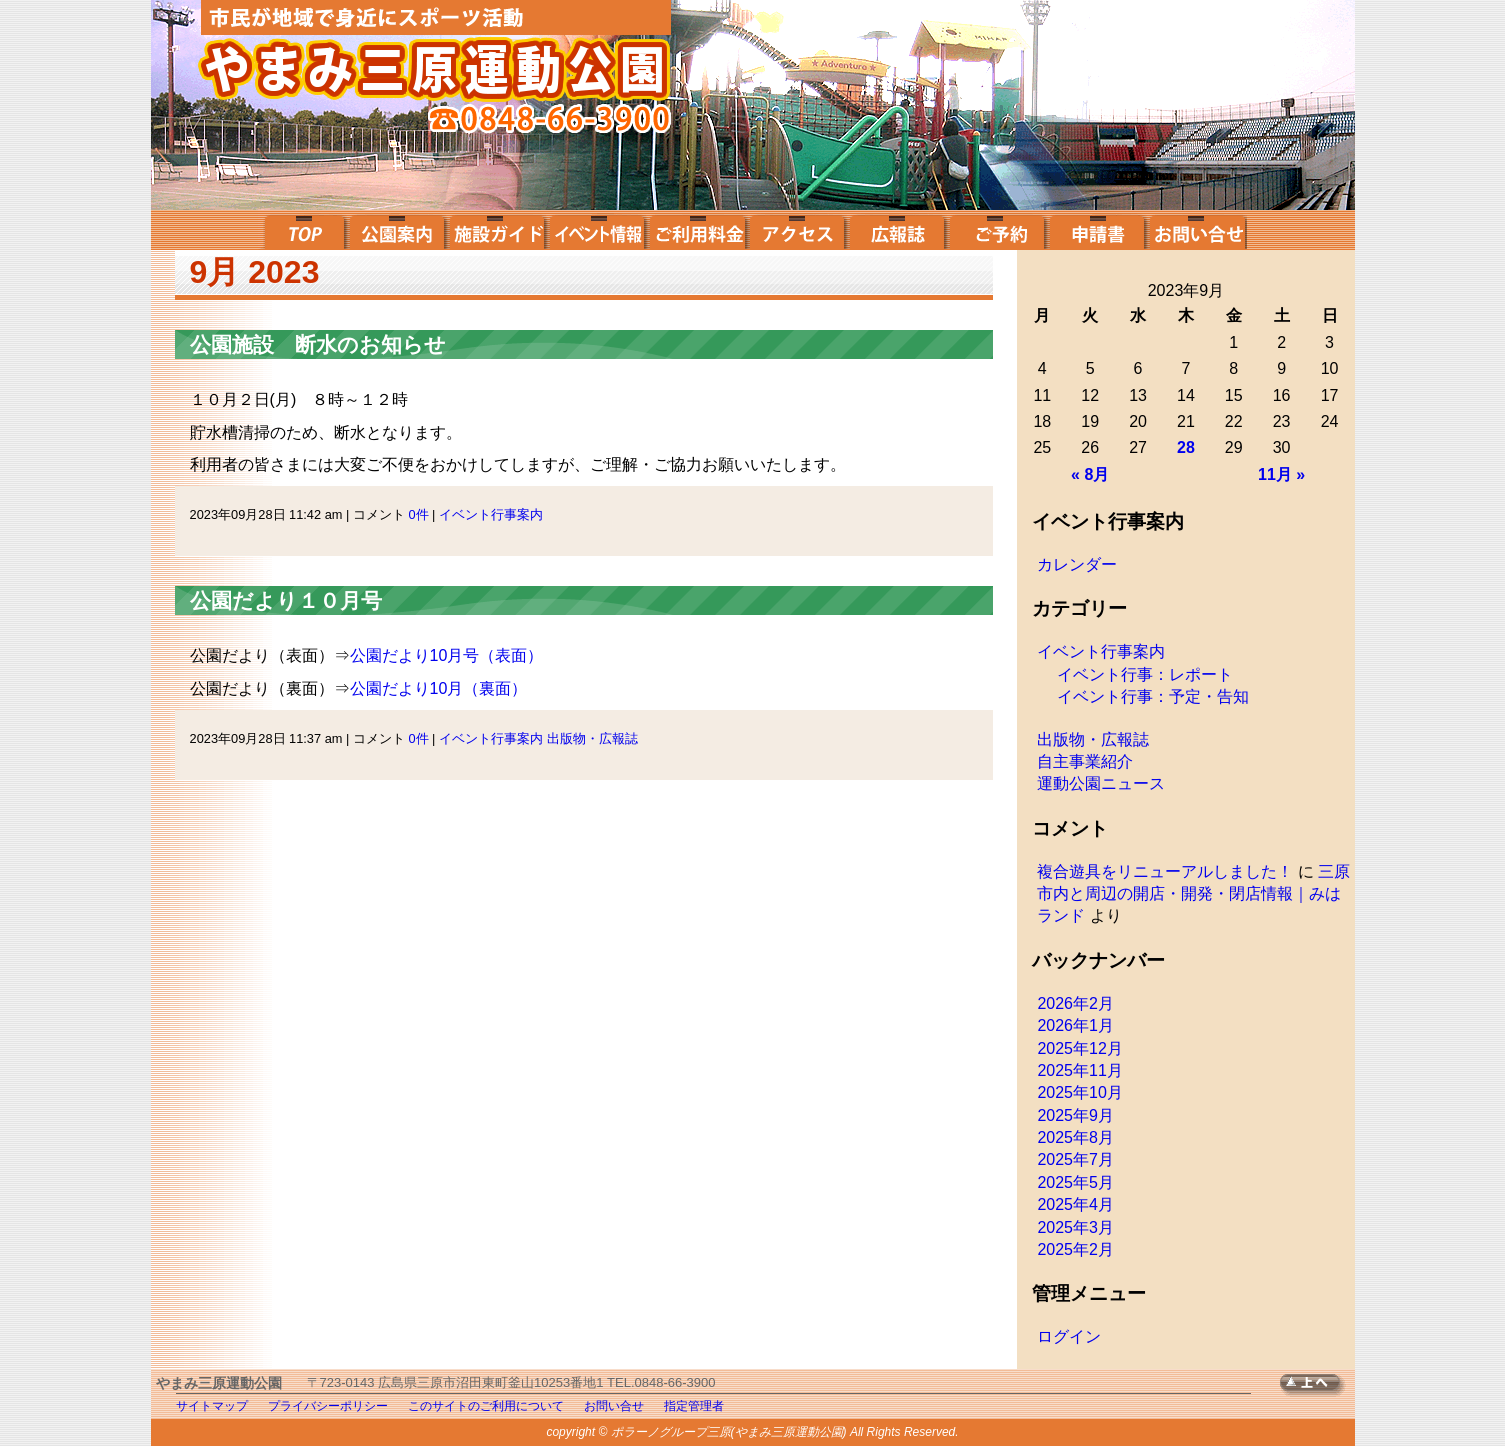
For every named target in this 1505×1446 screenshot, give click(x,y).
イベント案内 (597, 230)
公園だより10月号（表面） (447, 655)
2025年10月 (1079, 1092)
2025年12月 (1079, 1048)
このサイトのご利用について (486, 1406)
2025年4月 (1075, 1204)
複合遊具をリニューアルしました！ (1165, 871)
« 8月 (1090, 474)
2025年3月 (1075, 1227)
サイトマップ (212, 1406)
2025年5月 (1075, 1182)
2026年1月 (1075, 1025)
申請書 (1097, 230)
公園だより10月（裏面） (439, 688)
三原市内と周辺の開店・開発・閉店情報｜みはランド (1193, 894)
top (302, 230)
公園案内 (397, 230)
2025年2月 (1075, 1249)
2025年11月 (1079, 1070)
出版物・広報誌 (592, 738)
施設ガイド (497, 230)
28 (1186, 447)
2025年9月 (1075, 1115)
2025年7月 (1075, 1159)
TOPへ (1317, 1385)
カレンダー (1077, 564)
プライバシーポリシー (328, 1406)
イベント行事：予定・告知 (1153, 696)
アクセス (797, 230)
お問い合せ (1197, 230)
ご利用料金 (697, 230)
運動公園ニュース (1101, 783)
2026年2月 (1075, 1003)
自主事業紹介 (1085, 761)
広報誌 (897, 230)
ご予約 (997, 230)
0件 (418, 514)
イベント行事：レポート (1145, 674)
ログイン (1069, 1336)
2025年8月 (1075, 1137)
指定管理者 (694, 1406)
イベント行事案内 (491, 514)
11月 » (1281, 474)
